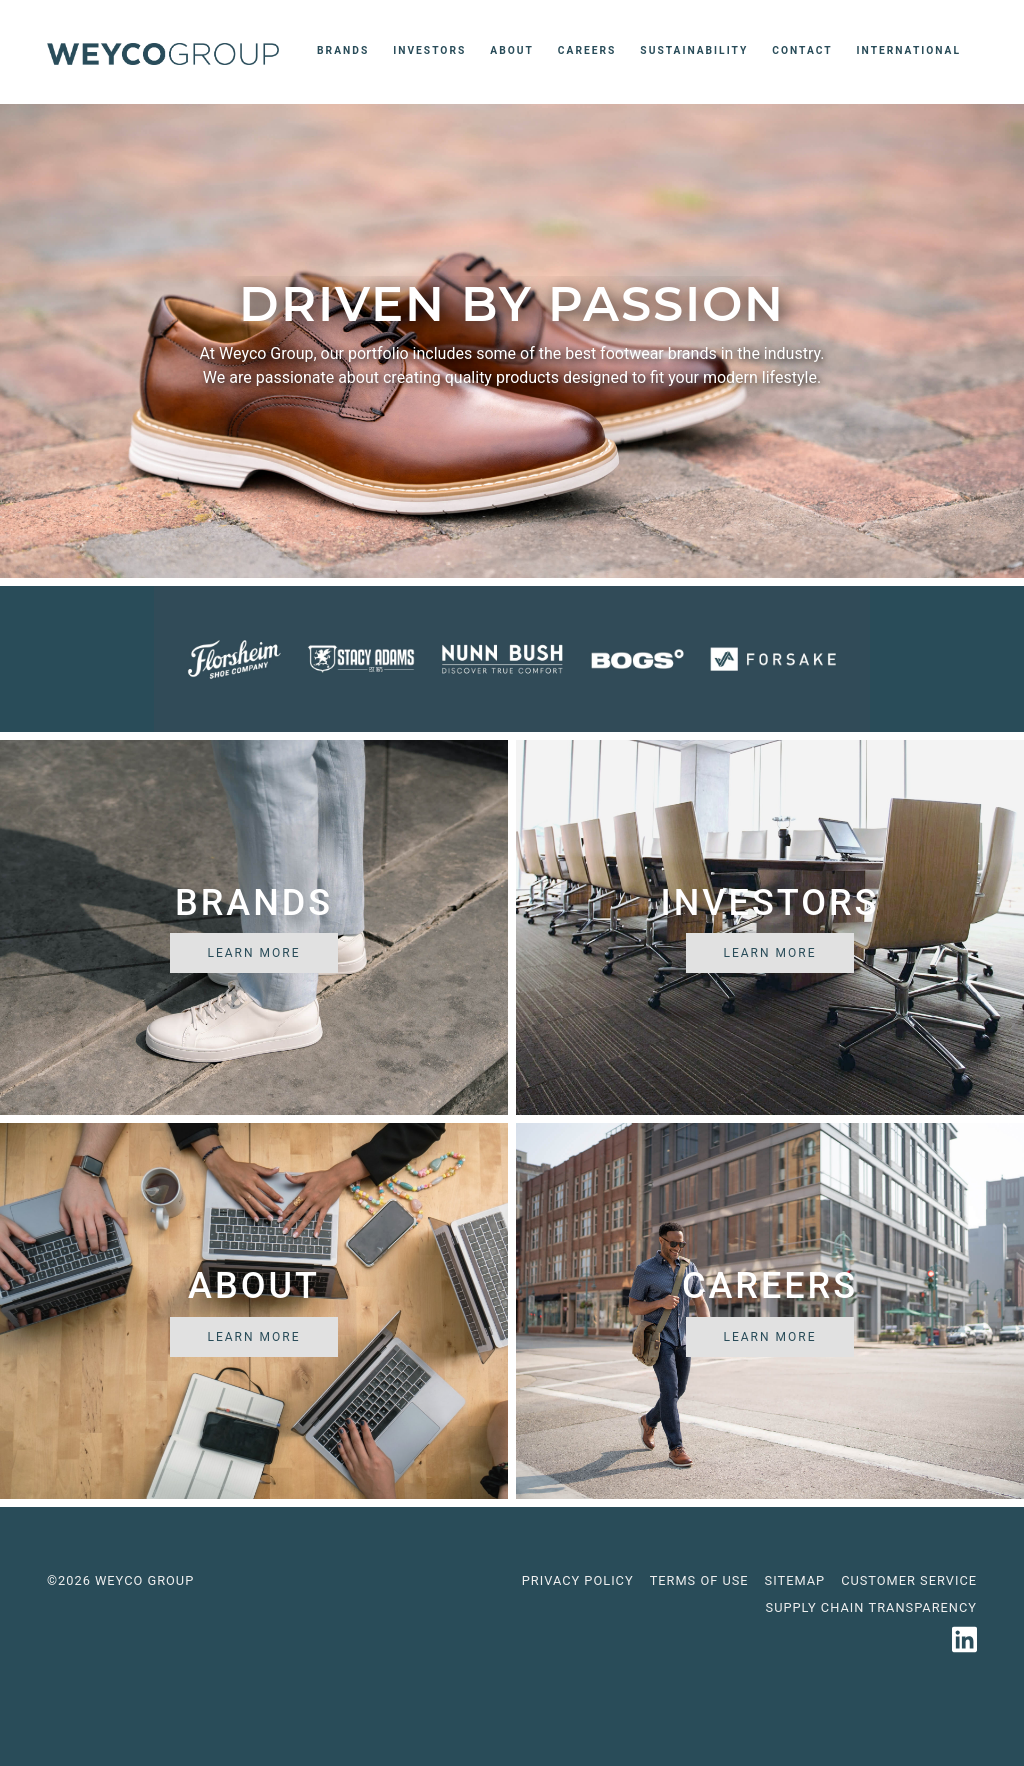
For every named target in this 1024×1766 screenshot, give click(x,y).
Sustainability (694, 50)
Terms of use (699, 1580)
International (909, 50)
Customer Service (909, 1580)
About (512, 50)
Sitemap (795, 1580)
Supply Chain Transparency (871, 1607)
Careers (587, 50)
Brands (347, 49)
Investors (429, 50)
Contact (802, 50)
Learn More (254, 953)
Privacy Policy (578, 1580)
